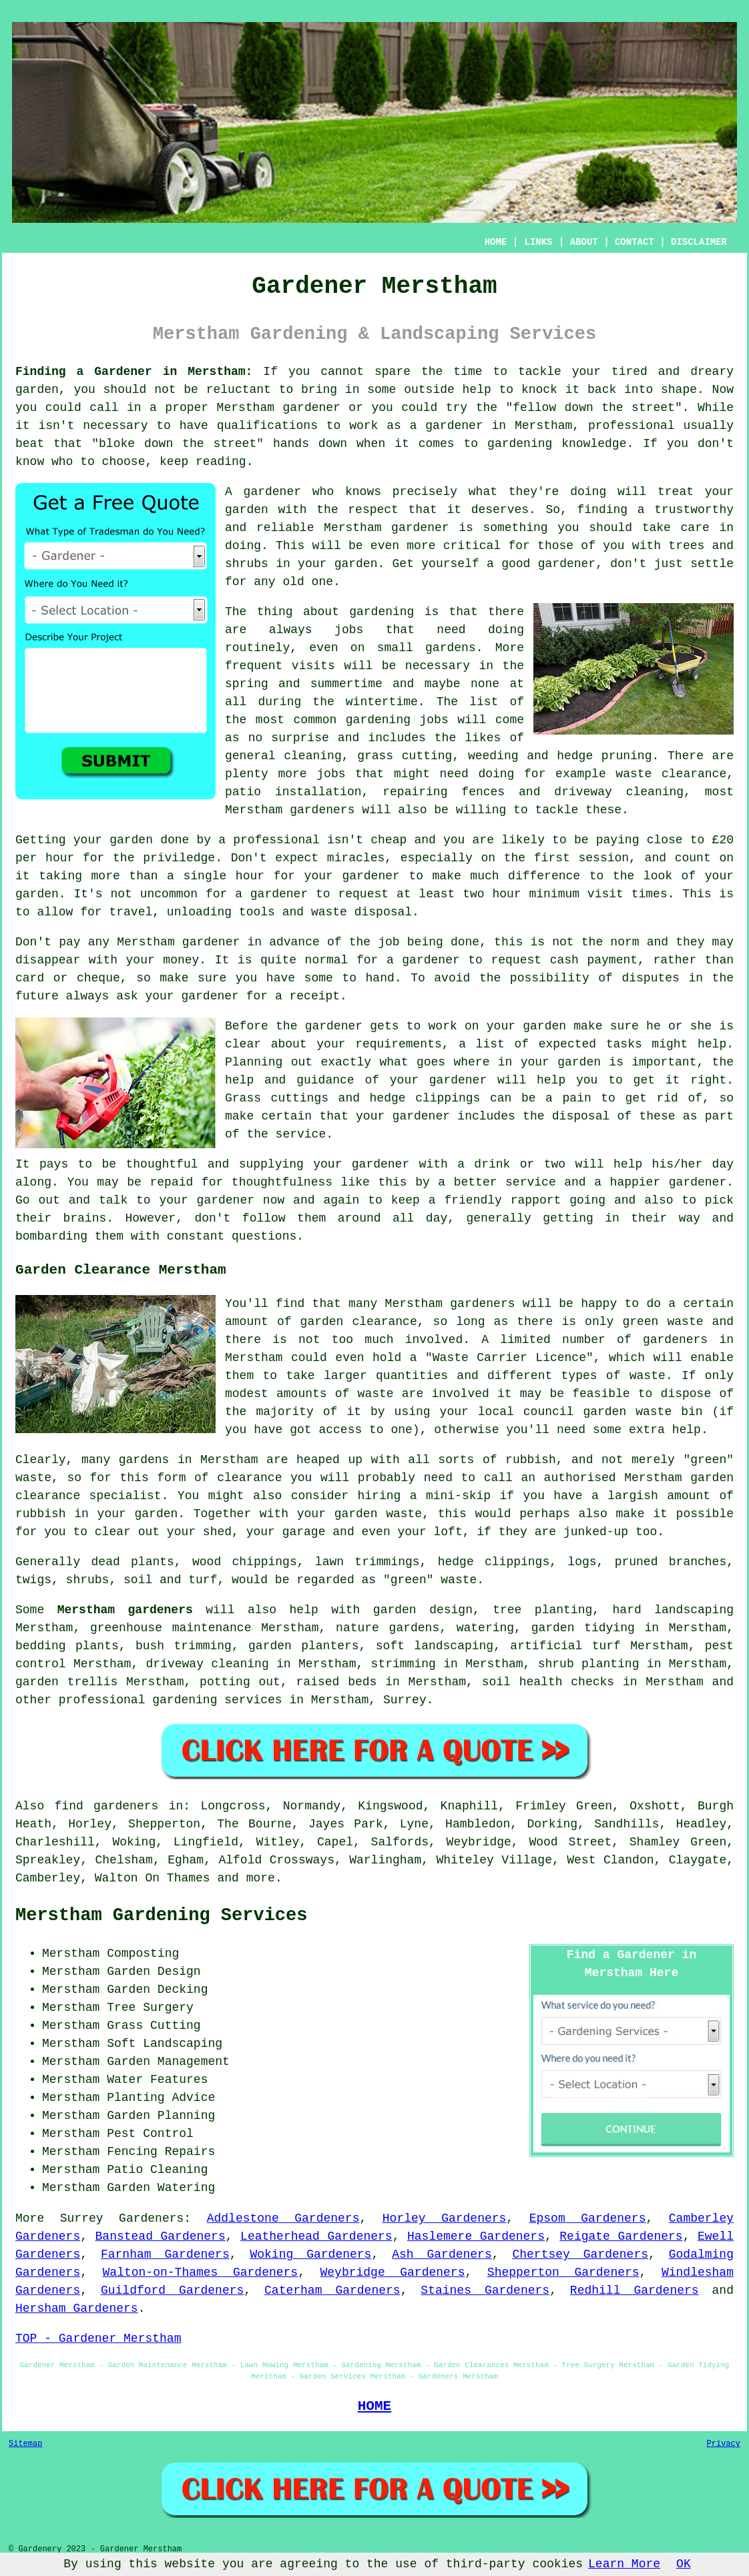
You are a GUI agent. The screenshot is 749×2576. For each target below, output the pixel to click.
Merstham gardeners (125, 1610)
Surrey (405, 1700)
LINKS (538, 242)
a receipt (307, 996)
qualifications (267, 425)
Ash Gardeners (442, 2254)
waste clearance (670, 774)
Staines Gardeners (485, 2290)
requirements (398, 1044)
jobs (348, 629)
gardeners (322, 810)
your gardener (207, 1200)
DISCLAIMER (699, 242)
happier (635, 1182)
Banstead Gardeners (160, 2236)
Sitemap (25, 2444)
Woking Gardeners (310, 2254)
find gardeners (107, 1806)
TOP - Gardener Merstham (98, 2338)
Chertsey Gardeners (580, 2254)
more (260, 1878)
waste (329, 912)
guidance (325, 1080)
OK (683, 2564)
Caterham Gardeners (332, 2290)
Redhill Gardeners (634, 2290)
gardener (272, 491)
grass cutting (404, 756)
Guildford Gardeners (172, 2290)
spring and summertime (304, 684)
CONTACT (634, 242)
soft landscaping (434, 1646)
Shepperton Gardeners (563, 2272)
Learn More (624, 2564)
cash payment (594, 960)
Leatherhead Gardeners (316, 2236)
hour (506, 894)
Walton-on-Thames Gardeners (200, 2272)
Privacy (723, 2444)
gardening (378, 720)
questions (264, 1236)
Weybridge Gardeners (392, 2272)
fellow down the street (594, 407)
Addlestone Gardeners (283, 2218)
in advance (283, 942)
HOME (496, 242)
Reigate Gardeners (620, 2236)
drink (492, 1164)
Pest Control (150, 2133)
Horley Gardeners (445, 2218)
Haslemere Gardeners (476, 2236)
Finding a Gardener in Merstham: (133, 371)
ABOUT (584, 242)
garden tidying (583, 1628)
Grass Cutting (153, 2025)
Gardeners (151, 2218)
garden (37, 389)
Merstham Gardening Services (161, 1915)
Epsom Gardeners (587, 2218)
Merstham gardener (386, 527)
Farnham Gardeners (165, 2254)
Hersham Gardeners (76, 2308)
